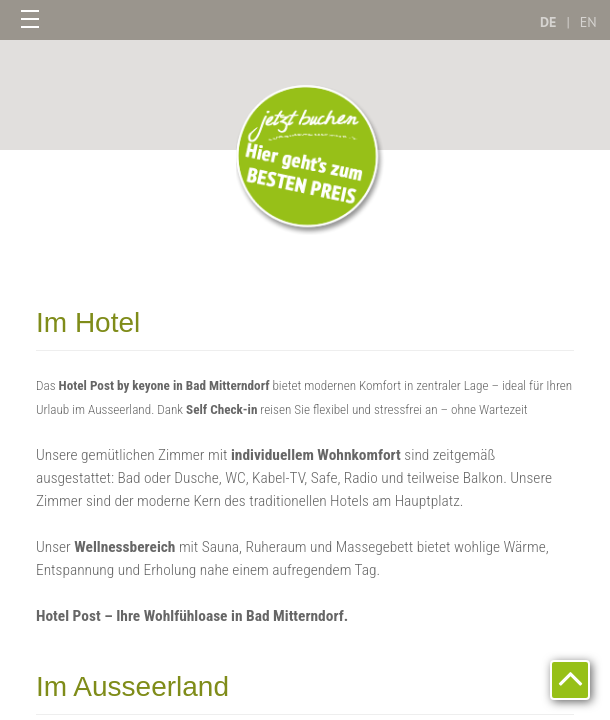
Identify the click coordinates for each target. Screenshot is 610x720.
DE (548, 22)
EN (588, 22)
